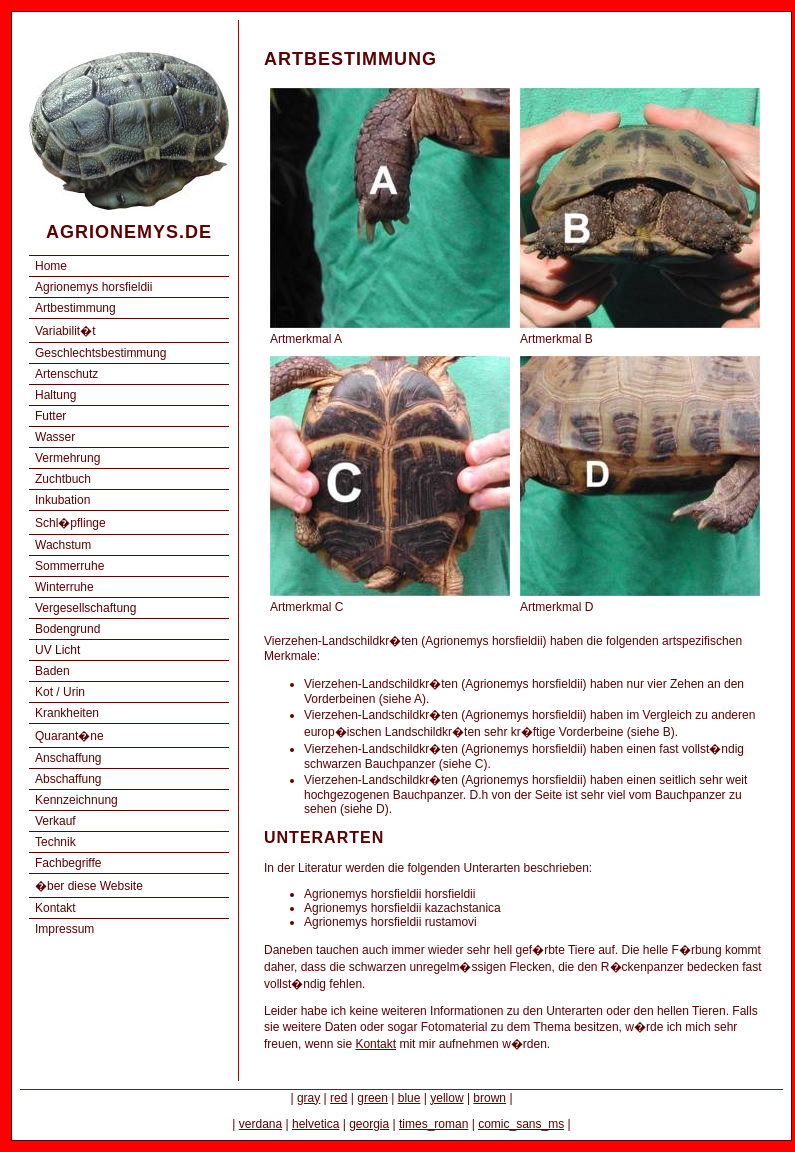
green (372, 1098)
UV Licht (57, 650)
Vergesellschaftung (85, 608)
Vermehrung (67, 458)
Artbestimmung (75, 308)
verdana (260, 1124)
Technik (55, 842)
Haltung (55, 395)
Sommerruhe (69, 566)
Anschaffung (68, 758)
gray (308, 1098)
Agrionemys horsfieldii (93, 287)
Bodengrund (67, 629)
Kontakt (55, 908)
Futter (50, 416)
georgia (369, 1124)
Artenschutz (66, 374)
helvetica (315, 1124)
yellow (446, 1098)
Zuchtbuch (63, 479)
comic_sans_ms (521, 1124)
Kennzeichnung (76, 800)
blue (409, 1098)
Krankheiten (67, 713)
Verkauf (55, 821)
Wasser (55, 437)
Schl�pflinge (70, 523)
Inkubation (62, 500)
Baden (52, 671)
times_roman (433, 1124)
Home (51, 266)
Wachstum (63, 545)
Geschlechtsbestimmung (100, 353)
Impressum (64, 929)
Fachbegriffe (68, 863)
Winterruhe (64, 587)
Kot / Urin (60, 692)
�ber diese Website (89, 886)
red (338, 1098)
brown (489, 1098)
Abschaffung (68, 779)
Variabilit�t (65, 331)
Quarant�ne (69, 736)
